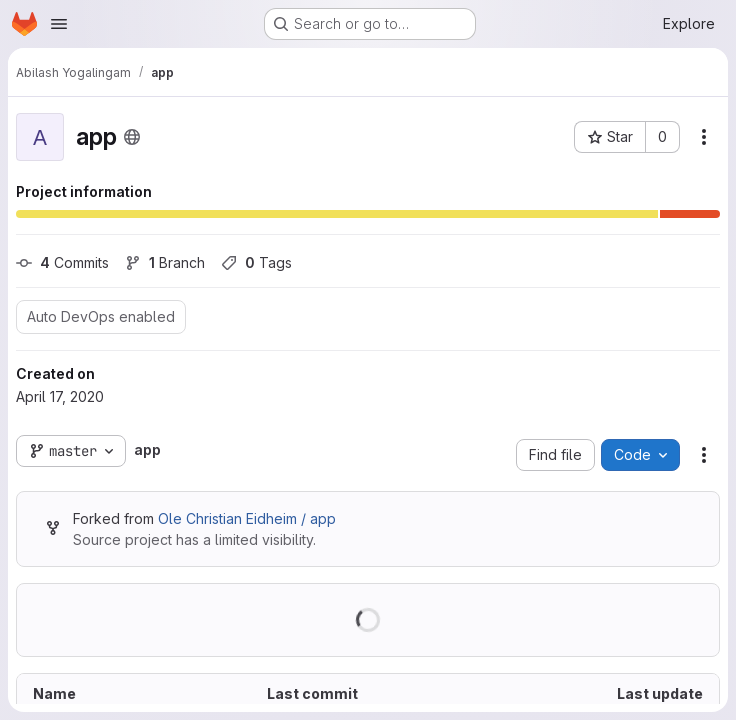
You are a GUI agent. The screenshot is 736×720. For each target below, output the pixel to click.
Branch (165, 262)
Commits (62, 262)
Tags (256, 262)
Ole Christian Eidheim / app (247, 518)
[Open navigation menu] (59, 24)
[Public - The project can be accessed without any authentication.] (132, 137)
